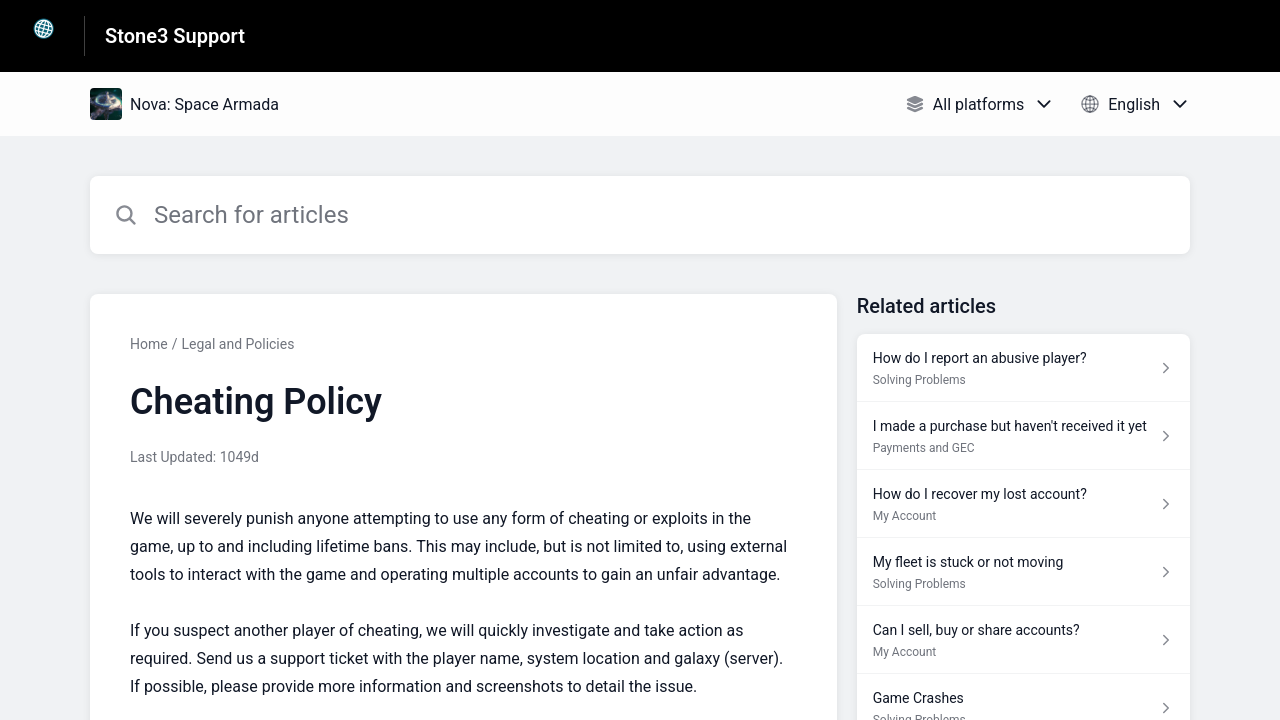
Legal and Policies (237, 344)
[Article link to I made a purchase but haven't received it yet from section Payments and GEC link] (1023, 436)
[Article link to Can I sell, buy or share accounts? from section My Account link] (1023, 640)
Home (149, 344)
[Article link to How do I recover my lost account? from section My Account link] (1023, 504)
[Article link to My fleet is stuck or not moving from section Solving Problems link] (1023, 572)
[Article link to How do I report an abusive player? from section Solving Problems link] (1023, 368)
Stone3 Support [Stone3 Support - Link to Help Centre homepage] (175, 36)
